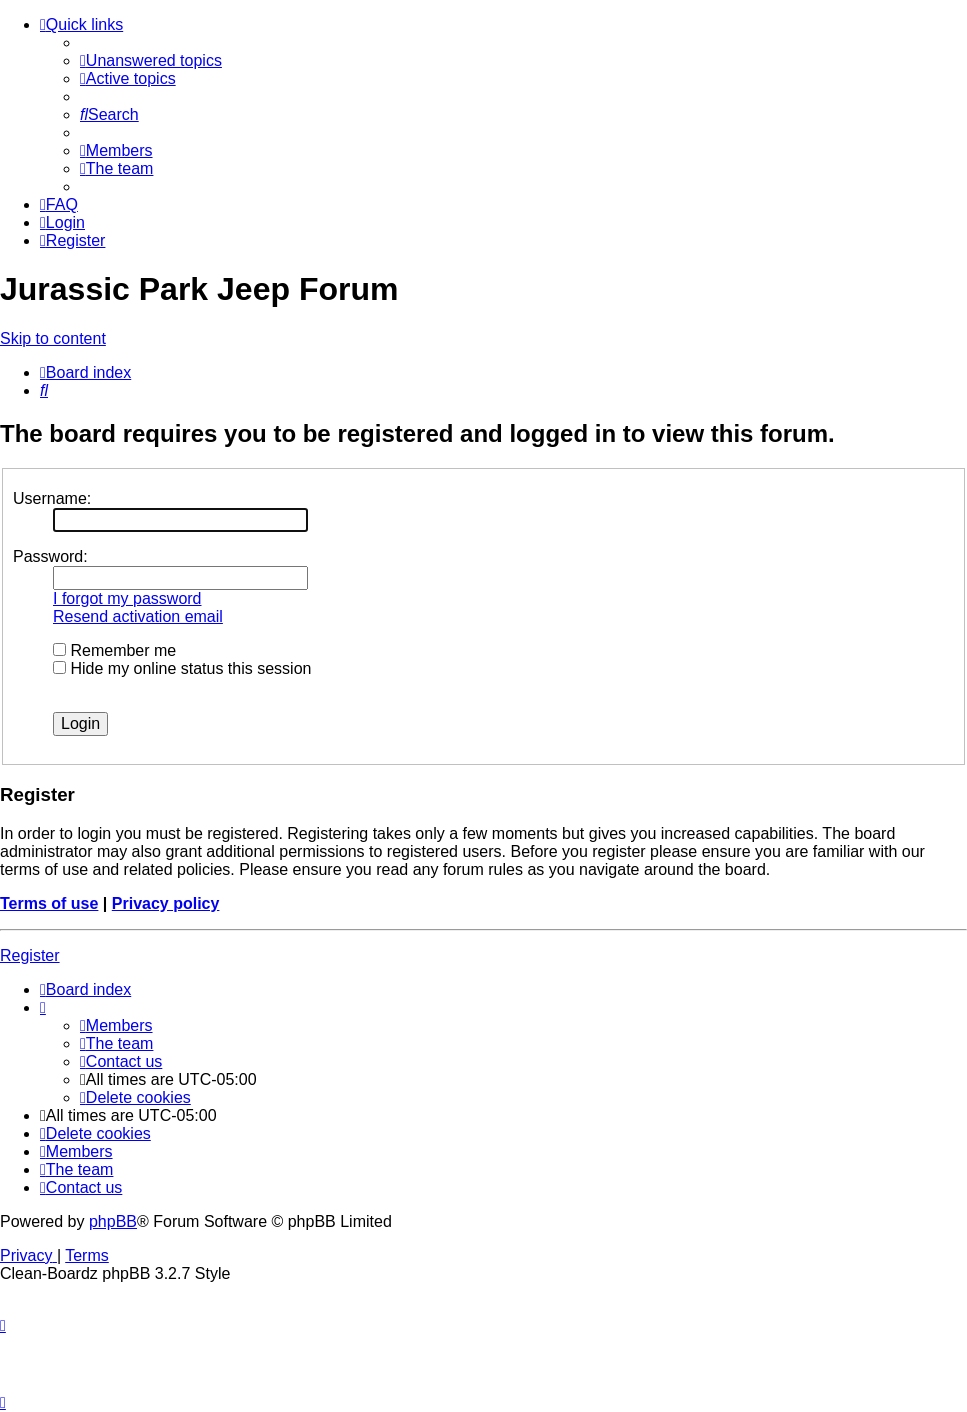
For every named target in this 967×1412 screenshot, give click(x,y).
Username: (52, 498)
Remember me (114, 650)
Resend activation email (138, 616)
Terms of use (49, 903)
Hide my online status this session (182, 668)
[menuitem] (151, 60)
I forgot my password (127, 598)
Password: (50, 556)
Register (30, 955)
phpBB (113, 1221)
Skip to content (53, 338)
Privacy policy (166, 903)
